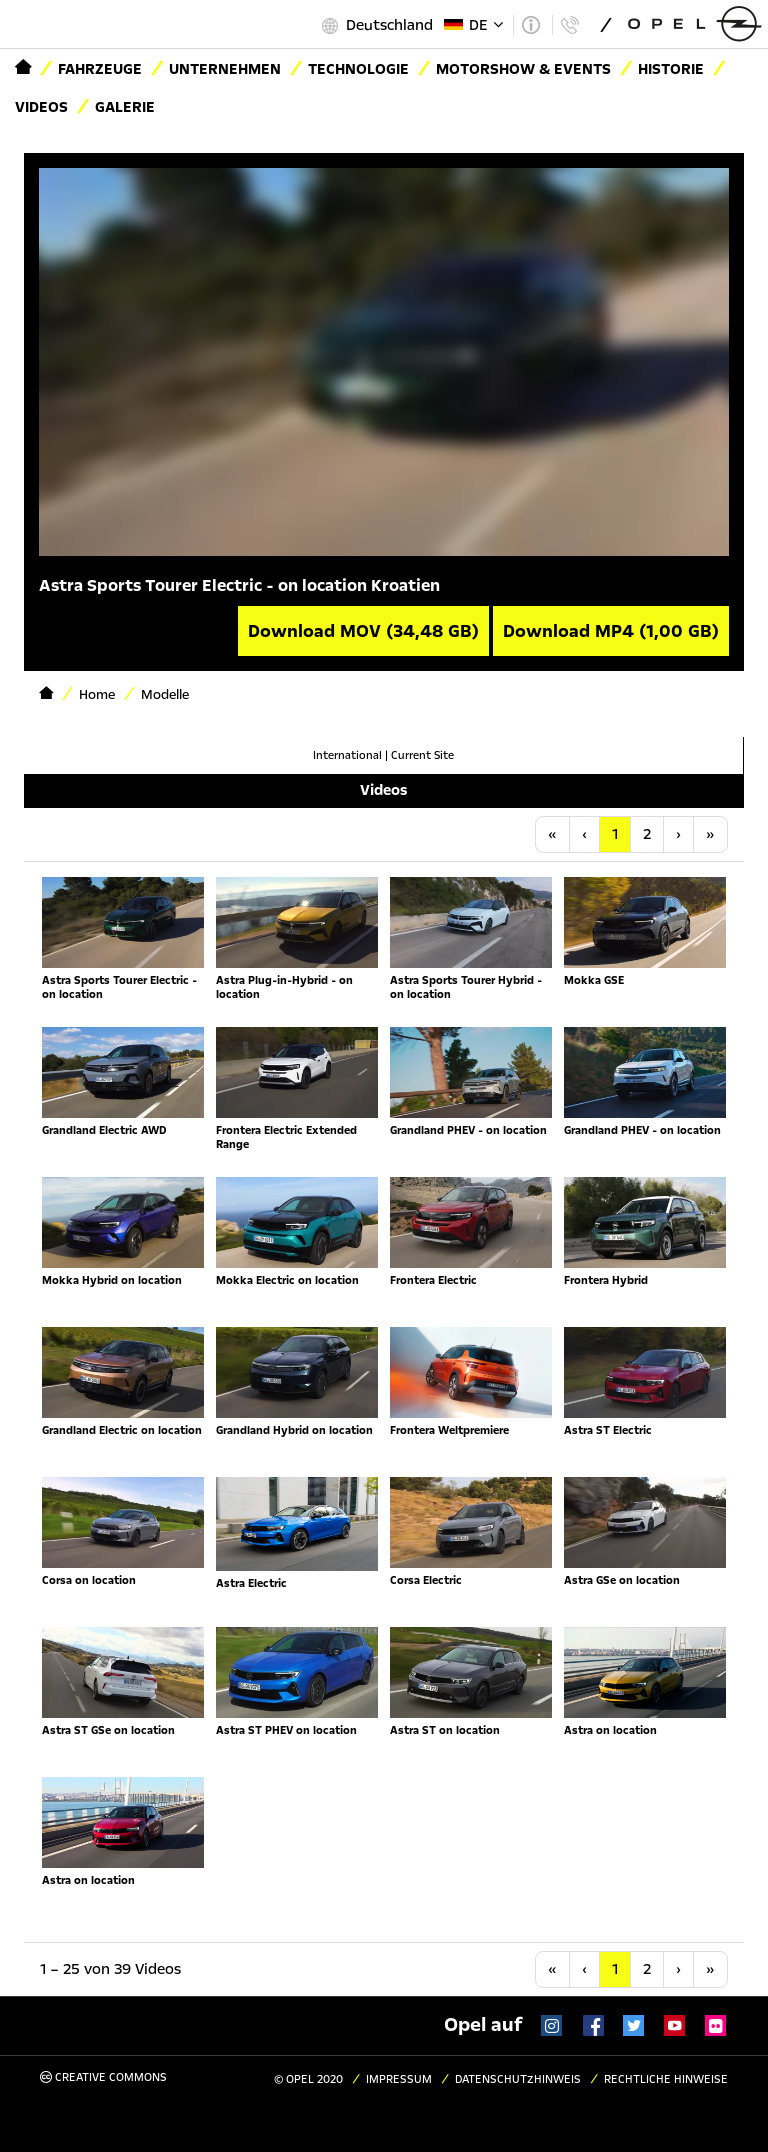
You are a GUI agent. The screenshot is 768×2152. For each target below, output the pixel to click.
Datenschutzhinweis (518, 2079)
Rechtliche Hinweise (666, 2079)
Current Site (422, 755)
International (347, 755)
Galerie (125, 107)
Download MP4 (611, 631)
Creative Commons (103, 2077)
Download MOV (363, 631)
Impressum (399, 2079)
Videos (41, 107)
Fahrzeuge (100, 69)
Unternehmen (225, 69)
